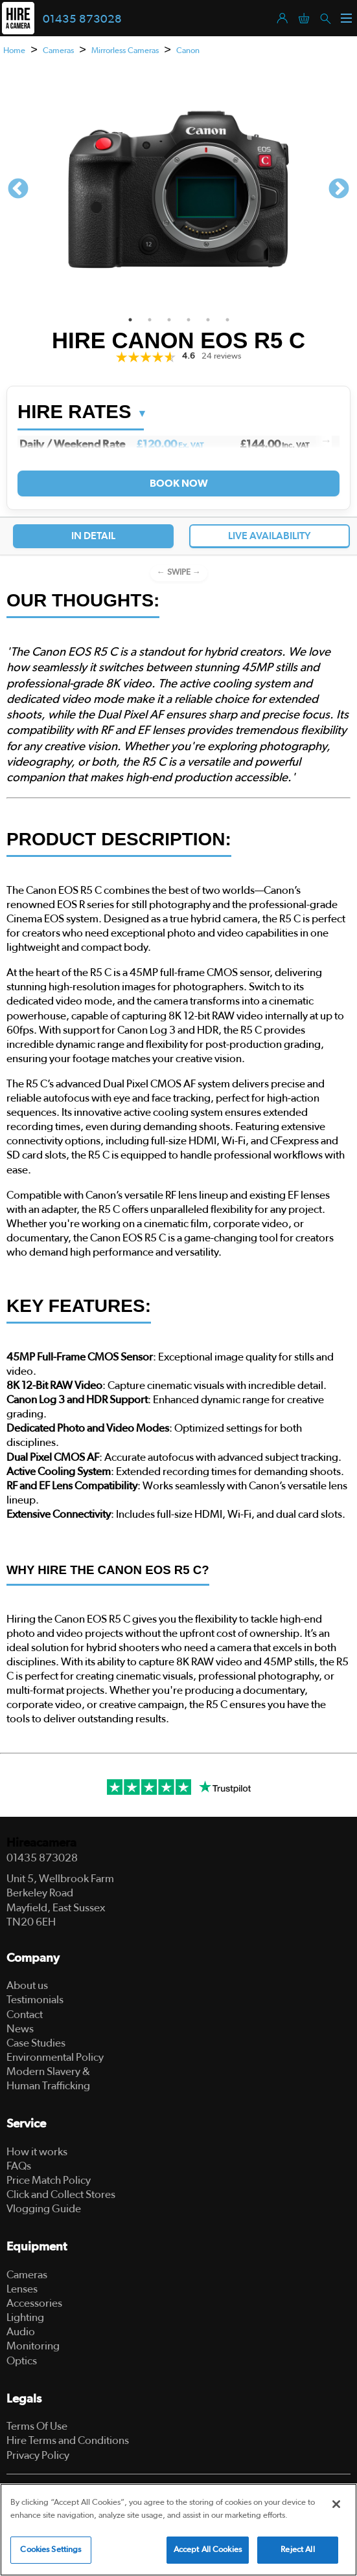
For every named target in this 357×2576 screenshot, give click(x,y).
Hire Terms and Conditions (67, 2440)
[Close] (336, 2504)
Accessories (34, 2303)
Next (339, 189)
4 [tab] (188, 319)
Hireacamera (41, 1843)
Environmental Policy (55, 2057)
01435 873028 (82, 19)
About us (27, 1985)
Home (14, 51)
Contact (24, 2014)
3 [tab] (169, 319)
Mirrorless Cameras (125, 51)
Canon (188, 51)
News (20, 2028)
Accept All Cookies (208, 2550)
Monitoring (33, 2345)
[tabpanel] (178, 190)
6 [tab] (227, 319)
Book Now (178, 483)
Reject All (297, 2550)
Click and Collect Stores (60, 2194)
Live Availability (269, 536)
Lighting (25, 2317)
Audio (20, 2331)
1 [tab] (130, 319)
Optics (21, 2360)
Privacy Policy (37, 2455)
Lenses (22, 2288)
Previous (18, 189)
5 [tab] (208, 319)
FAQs (18, 2165)
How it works (36, 2151)
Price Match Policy (48, 2180)
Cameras (58, 51)
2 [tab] (149, 319)
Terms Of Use (36, 2426)
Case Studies (35, 2043)
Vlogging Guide (43, 2208)
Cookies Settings (50, 2550)
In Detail (93, 536)
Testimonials (34, 1999)
